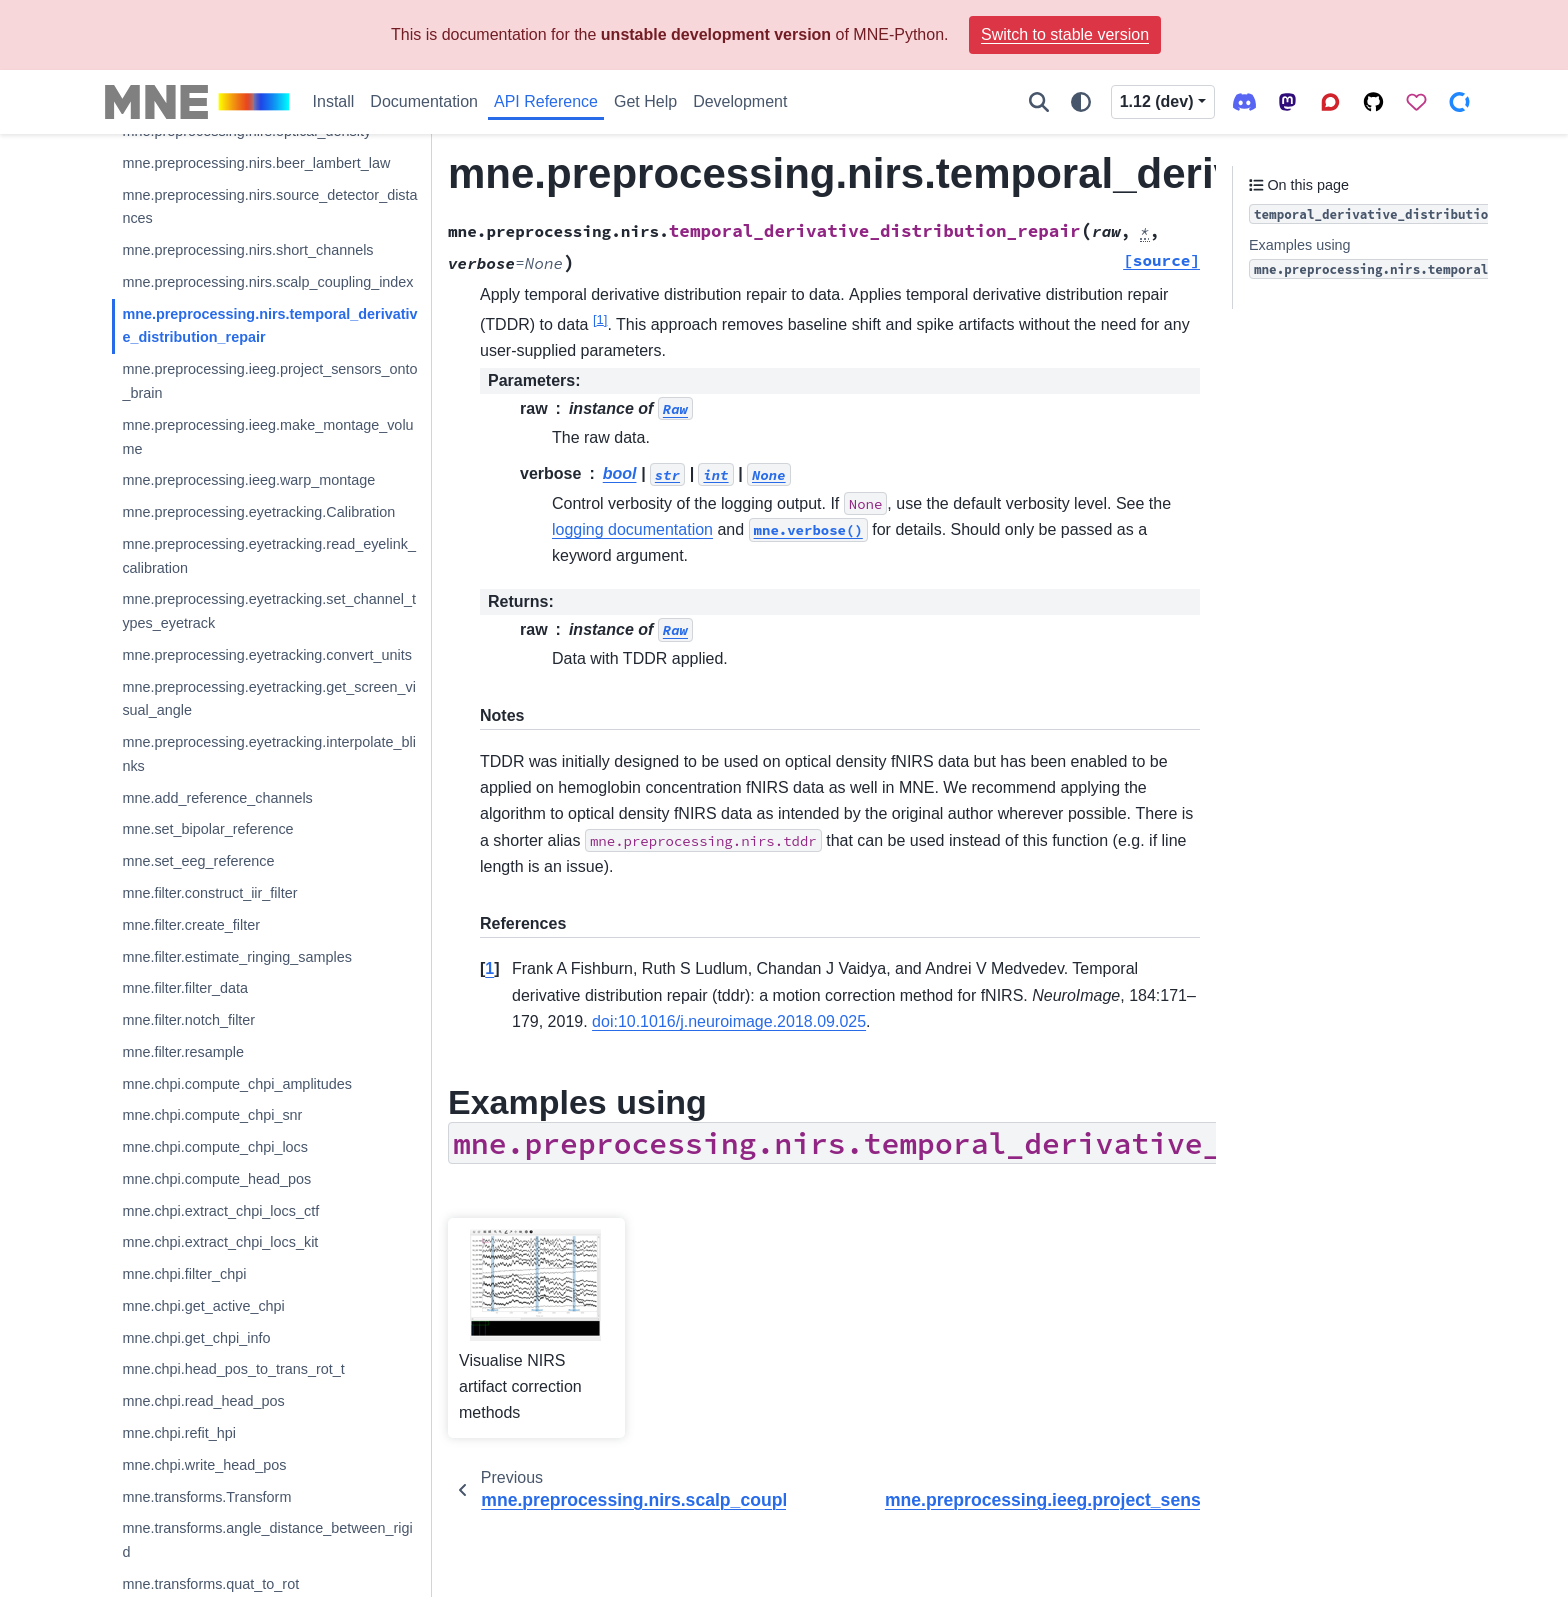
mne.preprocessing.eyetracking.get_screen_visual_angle (269, 699)
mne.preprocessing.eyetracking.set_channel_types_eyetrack (269, 611)
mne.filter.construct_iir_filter (209, 893)
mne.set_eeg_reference (198, 861)
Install (334, 101)
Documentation (424, 101)
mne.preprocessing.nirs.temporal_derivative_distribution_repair (269, 326)
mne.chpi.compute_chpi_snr (212, 1115)
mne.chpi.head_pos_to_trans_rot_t (233, 1369)
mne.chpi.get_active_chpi (203, 1306)
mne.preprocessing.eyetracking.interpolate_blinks (269, 754)
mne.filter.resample (183, 1052)
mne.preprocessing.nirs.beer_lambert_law (256, 163)
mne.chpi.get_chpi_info (196, 1338)
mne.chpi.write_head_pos (204, 1465)
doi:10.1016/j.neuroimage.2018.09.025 (729, 1021)
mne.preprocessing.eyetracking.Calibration (258, 512)
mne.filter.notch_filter (188, 1020)
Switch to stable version (1065, 34)
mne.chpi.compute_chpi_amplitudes (237, 1084)
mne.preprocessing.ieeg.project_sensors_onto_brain (269, 381)
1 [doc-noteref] (600, 318)
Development (740, 101)
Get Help (645, 101)
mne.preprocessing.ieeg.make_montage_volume (267, 437)
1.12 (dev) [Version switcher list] (1157, 101)
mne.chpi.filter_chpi (184, 1274)
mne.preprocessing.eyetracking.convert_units (267, 655)
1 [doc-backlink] (489, 968)
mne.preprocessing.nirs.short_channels (247, 250)
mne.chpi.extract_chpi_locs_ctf (220, 1211)
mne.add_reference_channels (217, 798)
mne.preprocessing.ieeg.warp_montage (248, 480)
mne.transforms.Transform (206, 1497)
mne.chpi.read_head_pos (203, 1401)
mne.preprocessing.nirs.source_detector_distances (269, 207)
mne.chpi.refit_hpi (179, 1433)
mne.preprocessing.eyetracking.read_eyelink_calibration (269, 556)
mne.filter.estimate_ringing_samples (237, 957)
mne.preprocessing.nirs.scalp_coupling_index (267, 282)
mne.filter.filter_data (185, 988)
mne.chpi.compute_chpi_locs (215, 1147)
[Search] (1039, 102)
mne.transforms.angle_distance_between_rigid (267, 1540)
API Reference (546, 101)
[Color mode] (1081, 102)
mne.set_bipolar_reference (207, 829)
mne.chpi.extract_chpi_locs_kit (220, 1242)
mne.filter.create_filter (191, 925)
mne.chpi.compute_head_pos (216, 1179)
